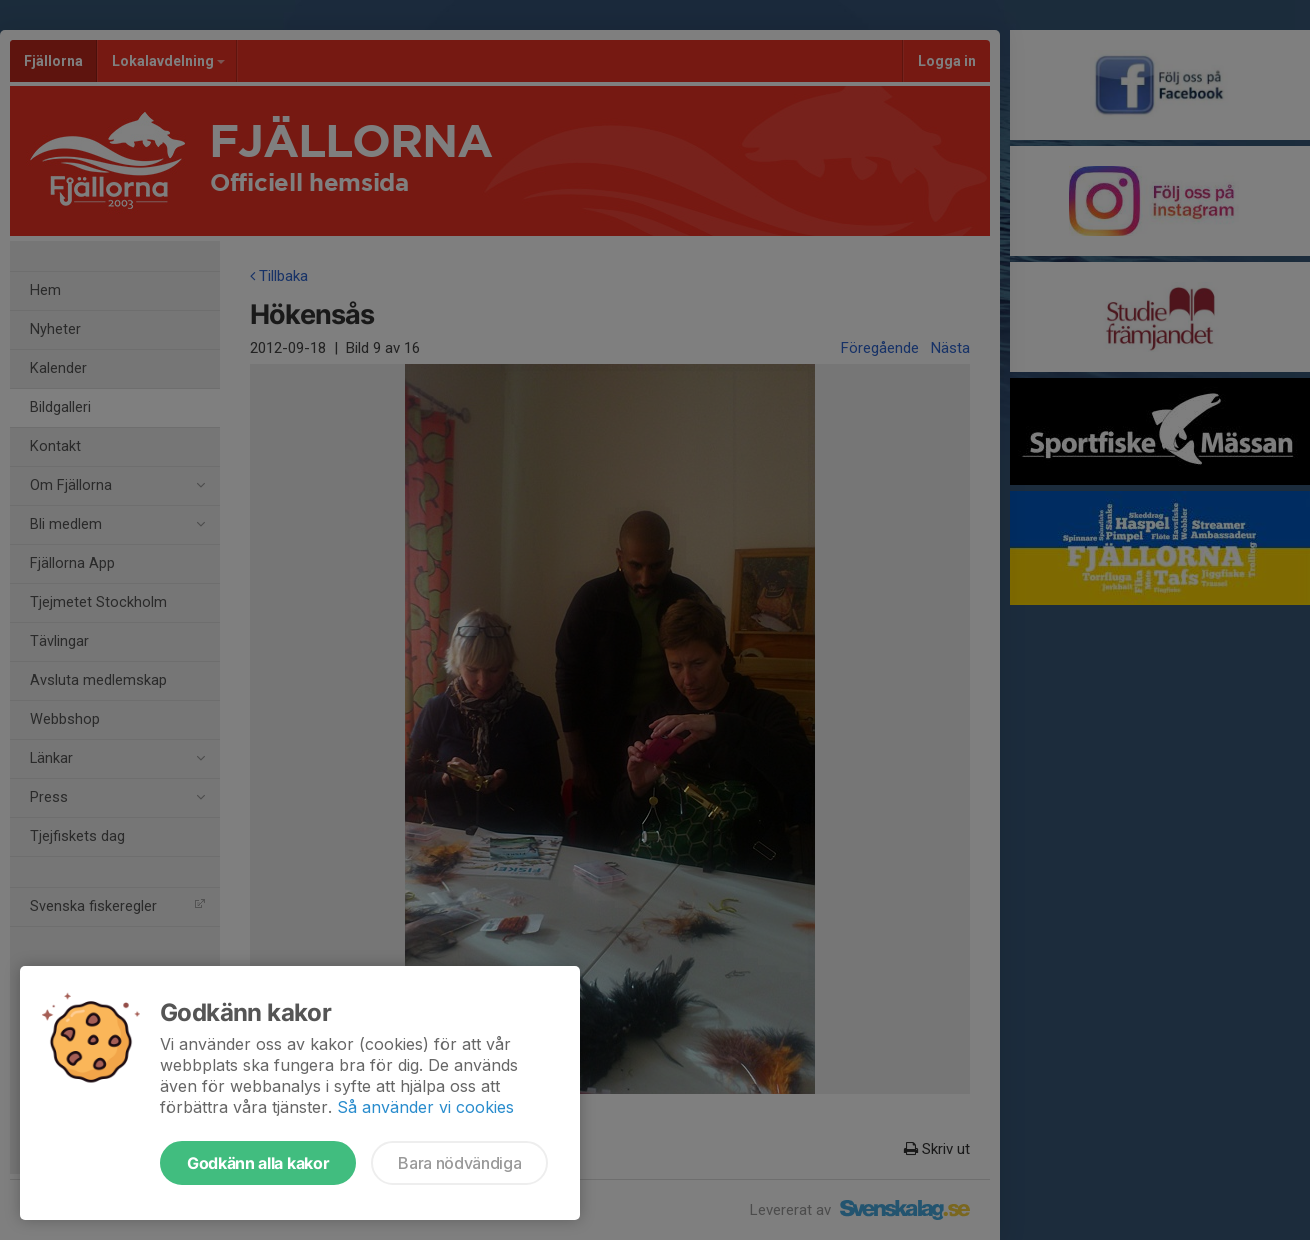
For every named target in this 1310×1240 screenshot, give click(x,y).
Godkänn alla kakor (258, 1163)
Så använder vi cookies (425, 1107)
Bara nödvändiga (459, 1163)
